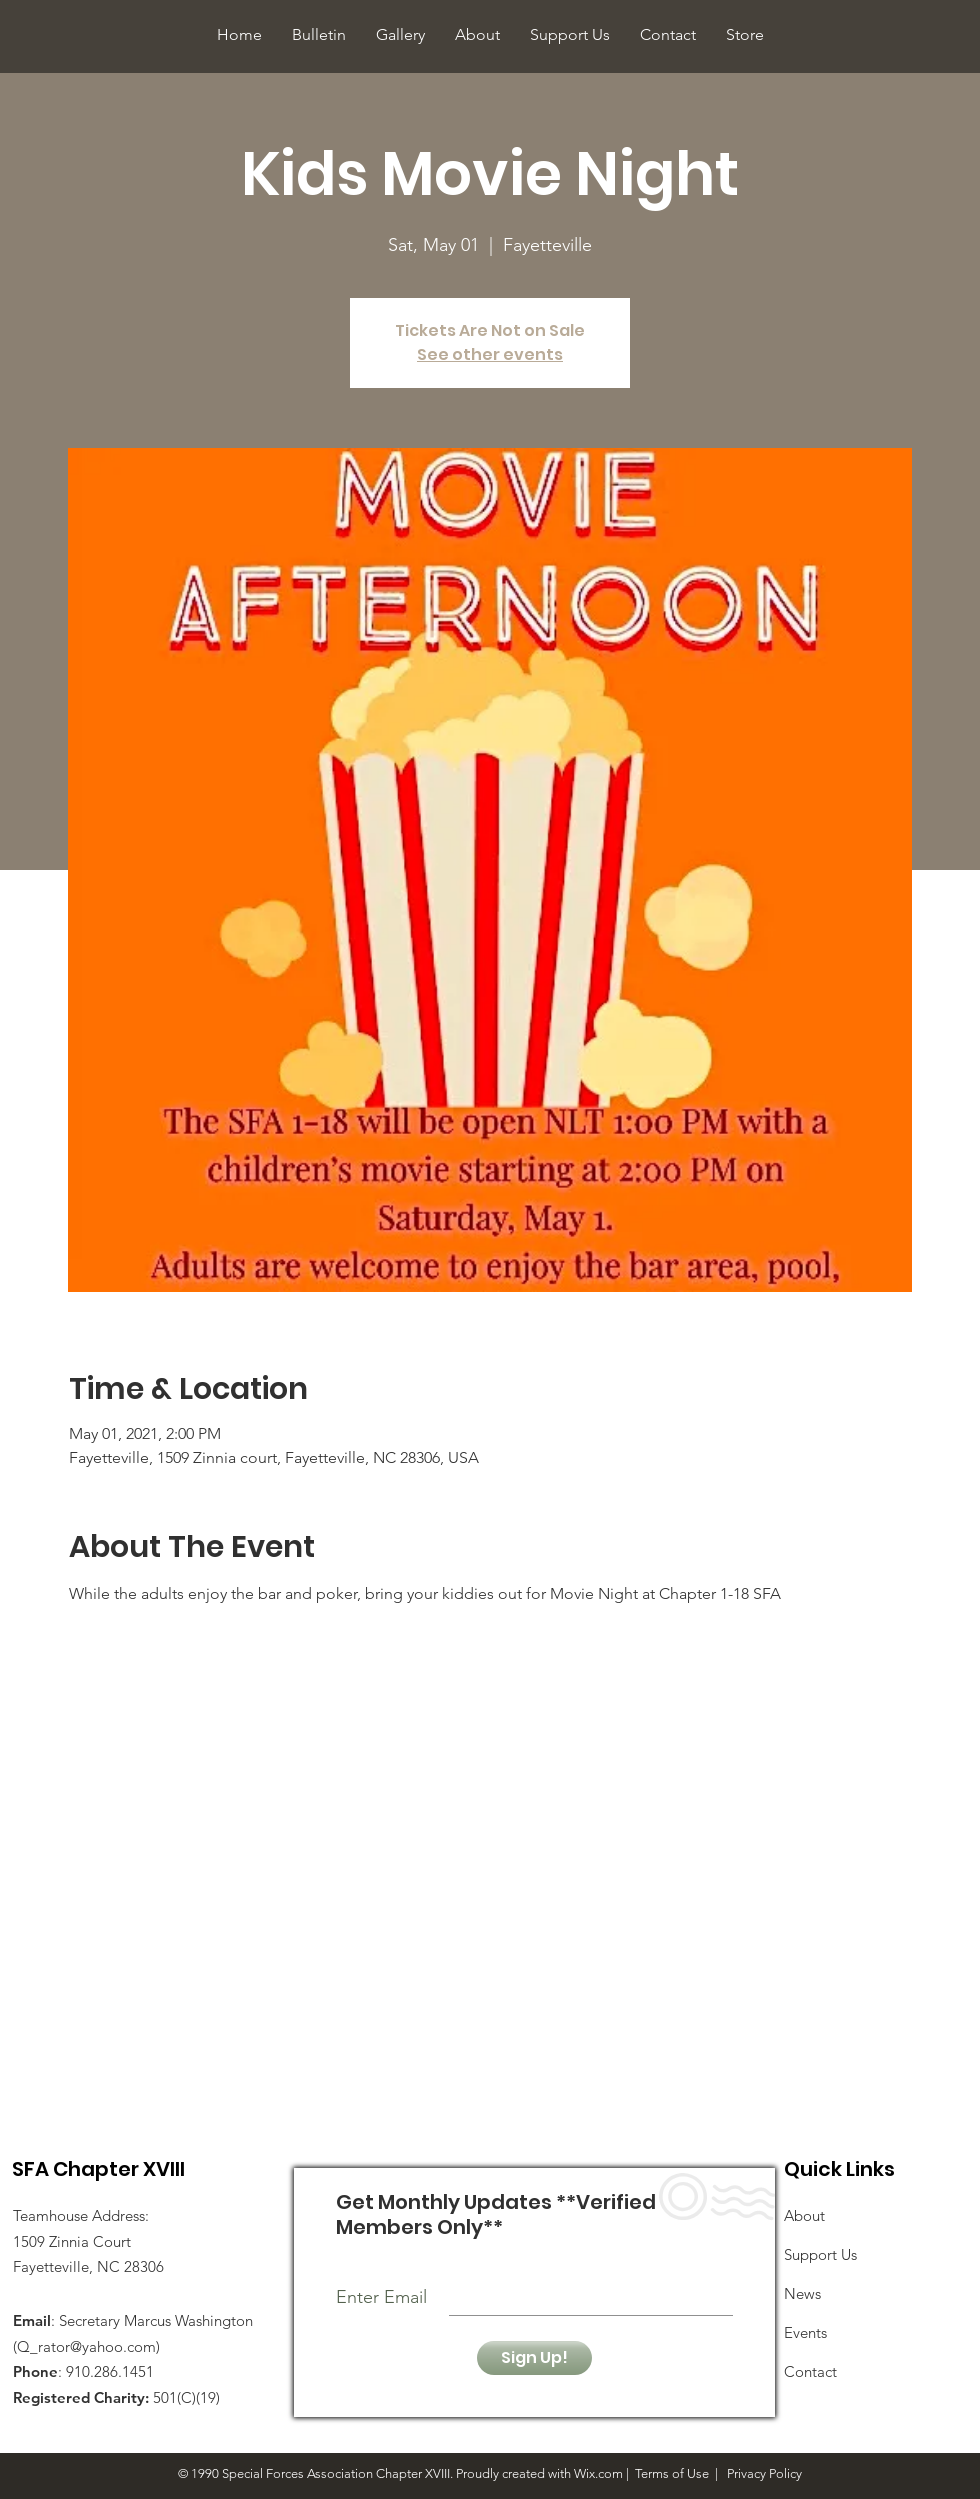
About (804, 2215)
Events (805, 2332)
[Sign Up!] (534, 2358)
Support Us (820, 2254)
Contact (810, 2371)
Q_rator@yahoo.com (86, 2346)
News (802, 2293)
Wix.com (598, 2473)
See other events (490, 354)
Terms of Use (672, 2473)
